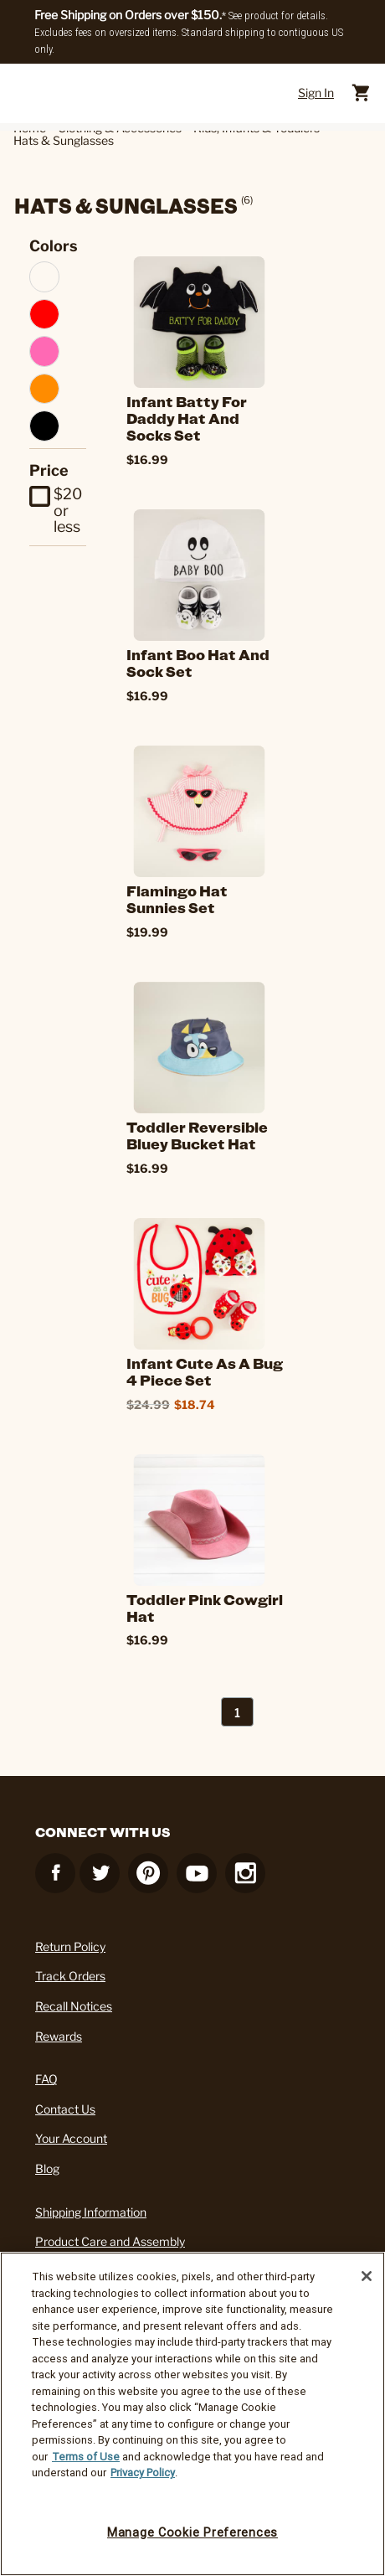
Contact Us (65, 2109)
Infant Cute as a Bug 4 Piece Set (204, 1371)
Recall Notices (73, 2006)
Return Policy (70, 1946)
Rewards (58, 2036)
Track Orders (70, 1976)
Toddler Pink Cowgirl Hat (204, 1607)
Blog (47, 2168)
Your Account (71, 2138)
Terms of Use (86, 2457)
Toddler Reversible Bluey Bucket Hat (197, 1135)
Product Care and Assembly (110, 2241)
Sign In (316, 92)
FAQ (46, 2079)
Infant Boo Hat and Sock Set (198, 662)
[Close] (366, 2276)
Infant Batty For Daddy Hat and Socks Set (186, 418)
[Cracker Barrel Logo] (187, 93)
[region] (192, 2414)
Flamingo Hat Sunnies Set (177, 898)
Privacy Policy (142, 2472)
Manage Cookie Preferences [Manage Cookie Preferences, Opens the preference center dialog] (192, 2532)
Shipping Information (90, 2212)
